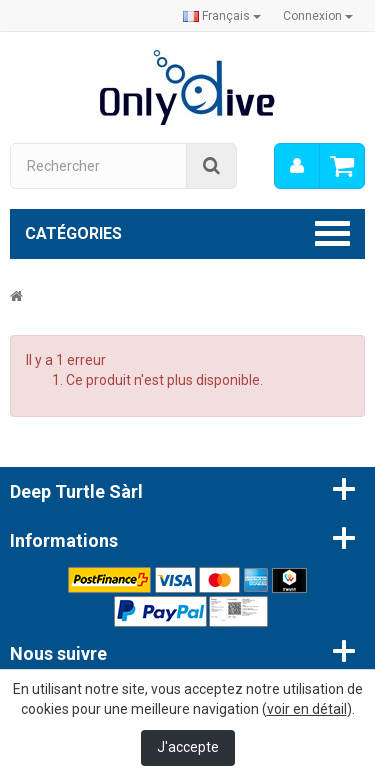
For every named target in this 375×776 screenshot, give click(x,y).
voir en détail (307, 709)
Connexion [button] (318, 16)
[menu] (297, 166)
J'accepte (188, 747)
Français (222, 16)
